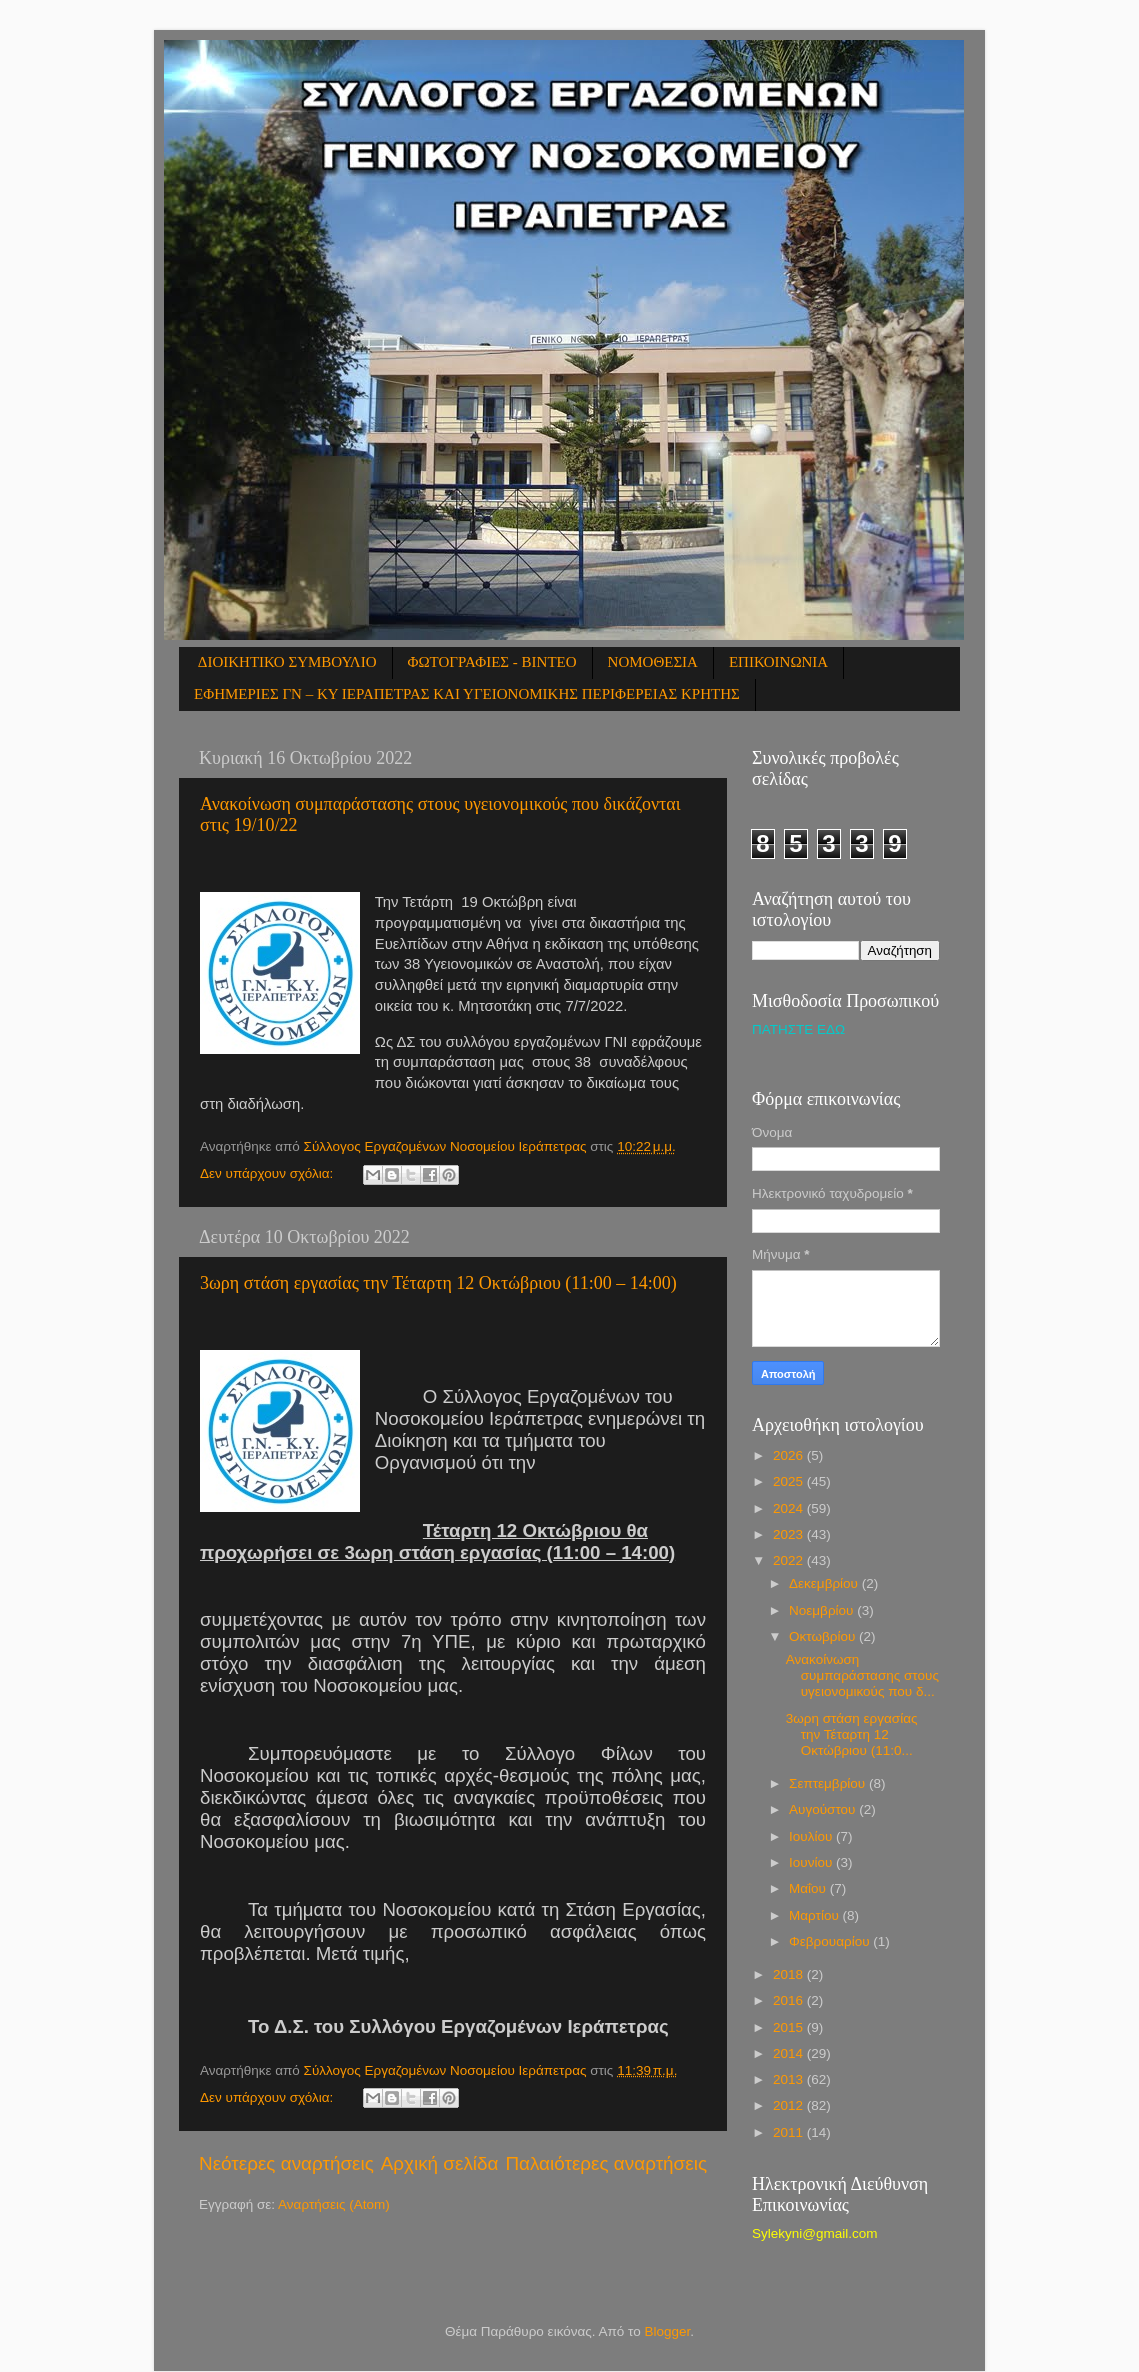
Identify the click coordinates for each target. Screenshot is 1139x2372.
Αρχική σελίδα (440, 2163)
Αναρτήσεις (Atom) (334, 2204)
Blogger (668, 2331)
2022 (790, 1560)
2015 (790, 2027)
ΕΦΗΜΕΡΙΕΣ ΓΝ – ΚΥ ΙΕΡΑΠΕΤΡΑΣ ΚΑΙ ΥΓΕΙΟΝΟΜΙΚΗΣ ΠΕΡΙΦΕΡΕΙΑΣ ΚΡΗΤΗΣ (467, 694)
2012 (790, 2105)
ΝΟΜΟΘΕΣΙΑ (653, 662)
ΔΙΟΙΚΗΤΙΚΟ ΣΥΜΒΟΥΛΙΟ (287, 662)
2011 (790, 2132)
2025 (790, 1481)
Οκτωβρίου (824, 1636)
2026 (790, 1455)
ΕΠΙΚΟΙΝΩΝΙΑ (778, 662)
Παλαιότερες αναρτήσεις (606, 2163)
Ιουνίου (812, 1862)
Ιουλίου (812, 1836)
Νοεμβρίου (823, 1610)
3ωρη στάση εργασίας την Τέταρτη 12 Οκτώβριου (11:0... (852, 1734)
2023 (790, 1534)
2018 (790, 1974)
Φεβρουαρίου (831, 1941)
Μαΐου (809, 1888)
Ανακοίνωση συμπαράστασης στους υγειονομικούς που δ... (862, 1675)
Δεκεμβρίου (825, 1583)
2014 (790, 2053)
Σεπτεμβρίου (829, 1783)
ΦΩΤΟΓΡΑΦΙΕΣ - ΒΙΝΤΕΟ (492, 662)
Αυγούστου (824, 1809)
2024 (790, 1508)
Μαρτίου (816, 1915)
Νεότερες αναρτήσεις (286, 2163)
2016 (790, 2000)
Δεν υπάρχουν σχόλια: (268, 1173)
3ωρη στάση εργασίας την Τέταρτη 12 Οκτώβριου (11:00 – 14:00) (438, 1283)
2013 (790, 2079)
